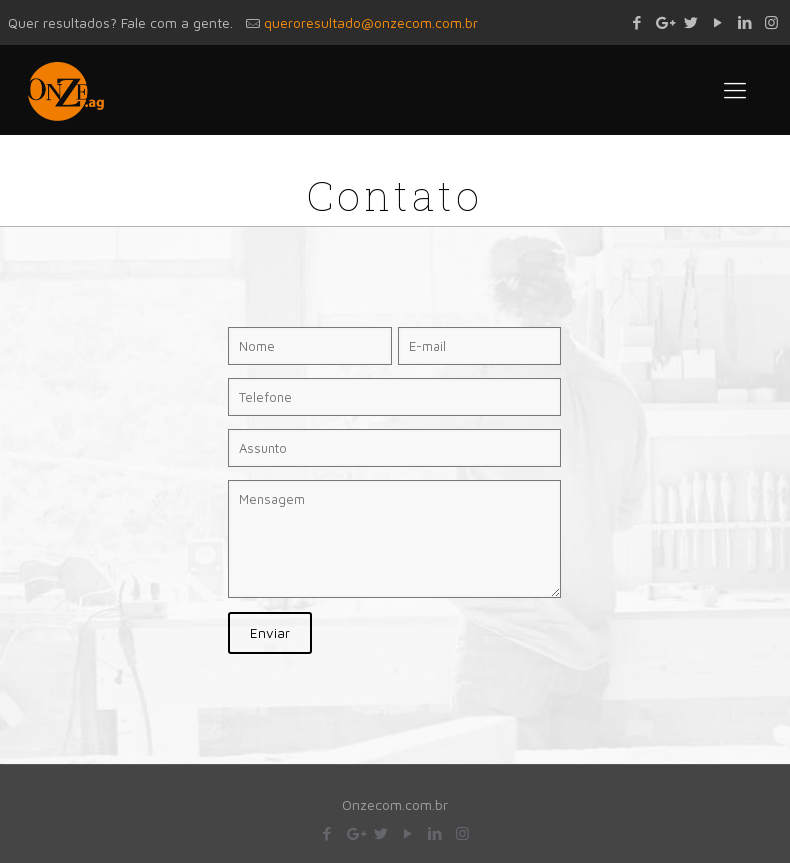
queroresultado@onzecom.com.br (371, 22)
